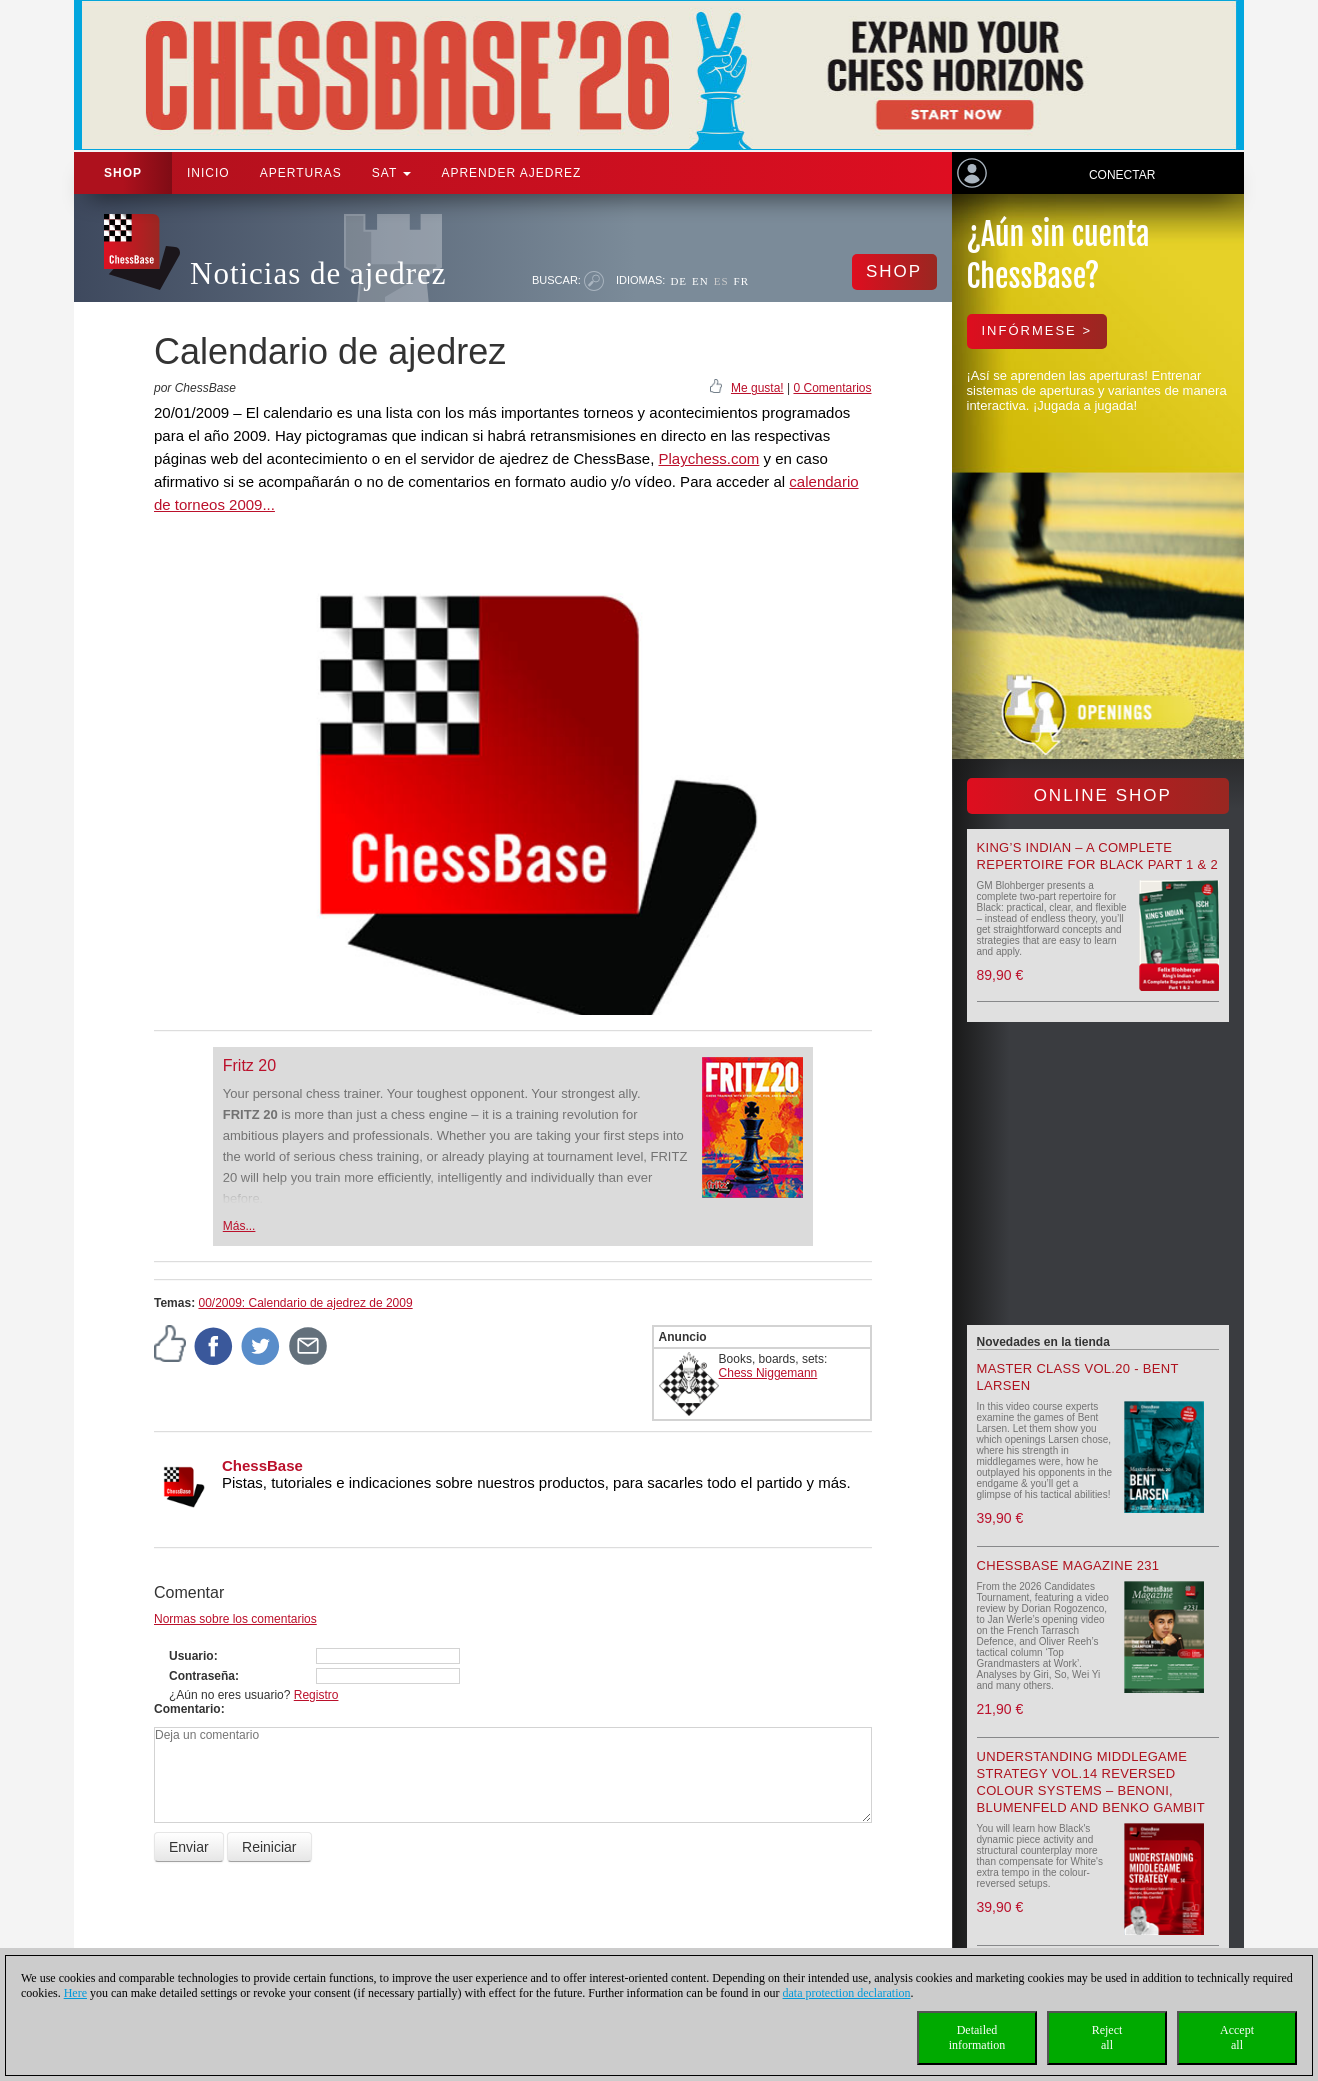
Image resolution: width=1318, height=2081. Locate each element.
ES (721, 281)
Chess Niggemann (768, 1373)
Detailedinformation (977, 2037)
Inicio (208, 173)
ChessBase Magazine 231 (1068, 1565)
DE (678, 281)
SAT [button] (392, 173)
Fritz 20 (249, 1065)
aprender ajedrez (511, 173)
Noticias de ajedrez (318, 273)
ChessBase (262, 1465)
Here (75, 1993)
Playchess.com (708, 458)
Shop (123, 173)
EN (700, 281)
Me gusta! (757, 388)
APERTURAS (301, 173)
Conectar (1122, 175)
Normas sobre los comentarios (235, 1619)
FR (741, 281)
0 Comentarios (832, 388)
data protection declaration (847, 1993)
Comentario (187, 1709)
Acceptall (1237, 2037)
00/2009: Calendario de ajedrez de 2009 (305, 1303)
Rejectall (1107, 2037)
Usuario (191, 1656)
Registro (316, 1695)
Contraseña (202, 1676)
